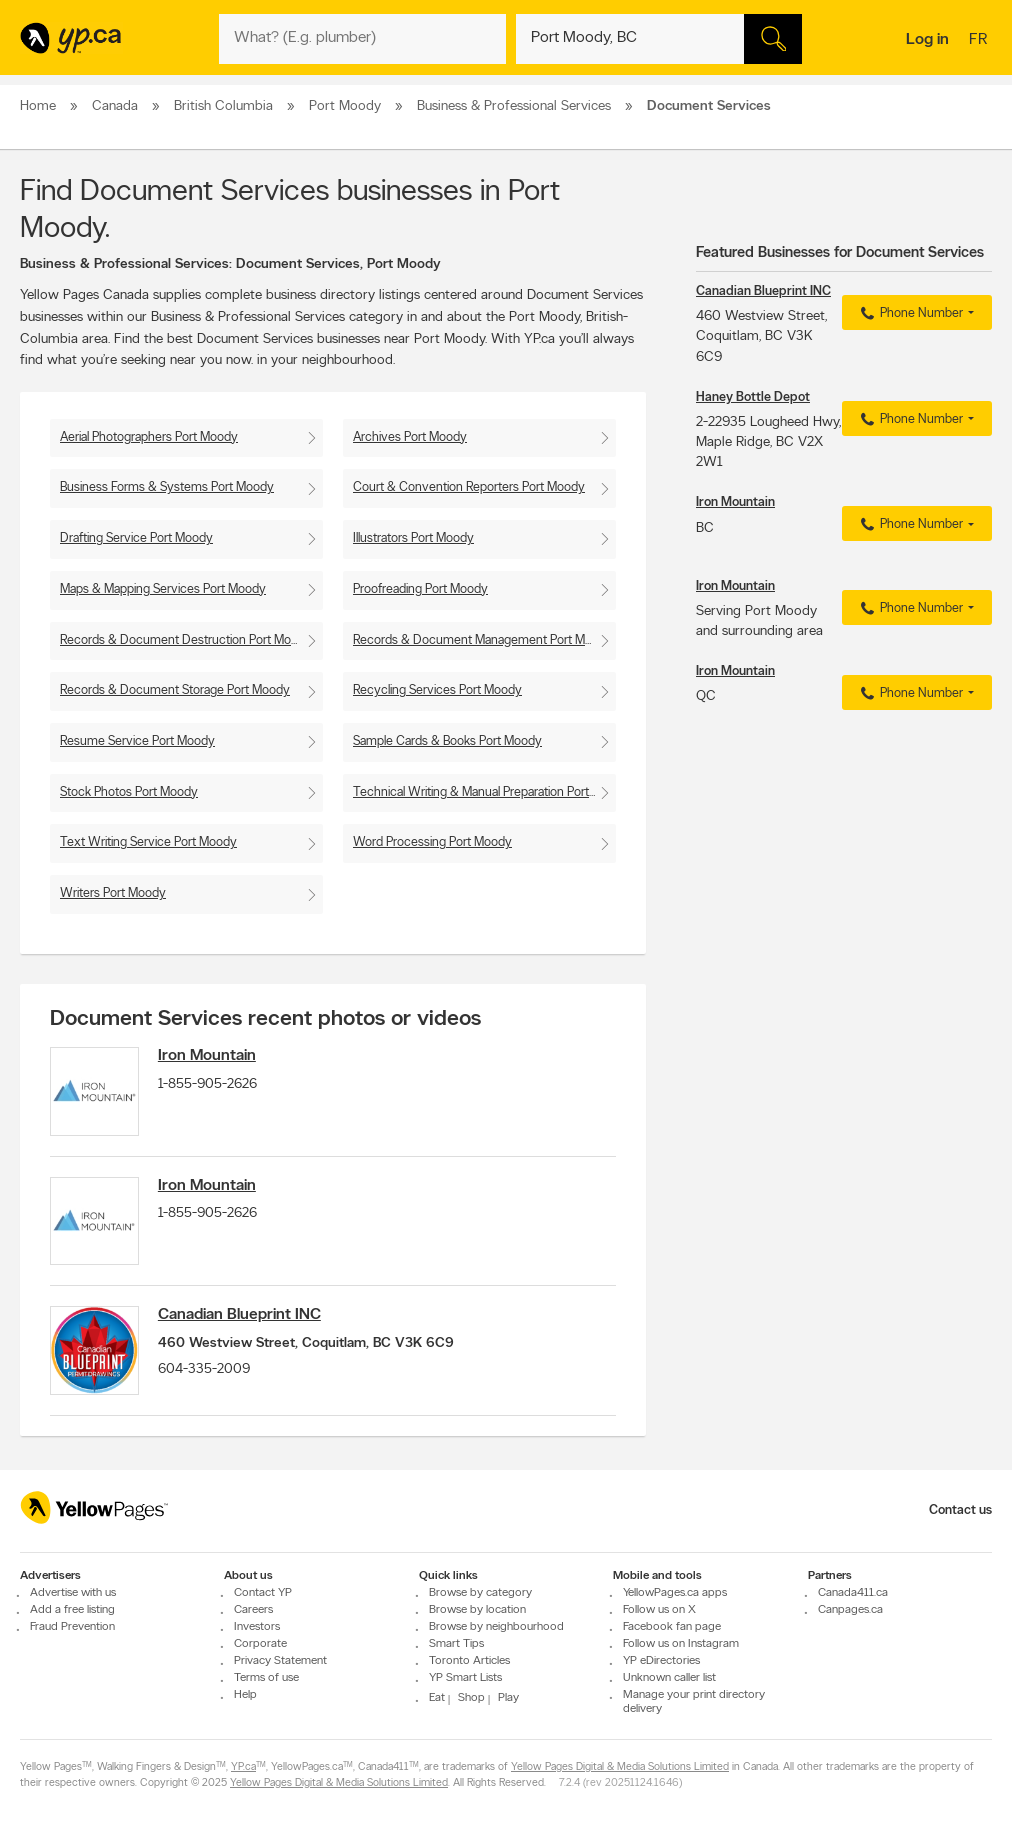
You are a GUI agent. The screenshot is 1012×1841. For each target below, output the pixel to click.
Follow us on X (659, 1610)
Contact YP (263, 1593)
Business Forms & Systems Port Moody (167, 487)
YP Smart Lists (465, 1678)
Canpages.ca (850, 1610)
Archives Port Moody (410, 437)
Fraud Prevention (72, 1627)
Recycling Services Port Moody (437, 690)
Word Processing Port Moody (432, 842)
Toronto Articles (469, 1661)
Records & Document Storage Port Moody (175, 690)
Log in (927, 40)
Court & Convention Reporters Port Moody (469, 487)
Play (508, 1698)
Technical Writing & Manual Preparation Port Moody (484, 792)
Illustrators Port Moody (413, 538)
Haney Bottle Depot (753, 397)
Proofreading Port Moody (420, 589)
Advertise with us (73, 1593)
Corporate (260, 1644)
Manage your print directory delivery (694, 1702)
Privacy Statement (280, 1661)
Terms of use (266, 1678)
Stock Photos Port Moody (129, 792)
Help (245, 1695)
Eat (437, 1698)
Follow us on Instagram (681, 1644)
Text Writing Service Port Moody (148, 842)
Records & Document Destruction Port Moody (186, 640)
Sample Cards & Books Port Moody (447, 741)
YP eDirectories (661, 1661)
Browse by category (480, 1593)
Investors (257, 1627)
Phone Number (909, 314)
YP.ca (243, 1767)
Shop (471, 1698)
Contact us (960, 1510)
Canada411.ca (853, 1593)
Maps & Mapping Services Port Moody (163, 589)
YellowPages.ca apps (675, 1593)
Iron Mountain (209, 1056)
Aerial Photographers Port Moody (149, 437)
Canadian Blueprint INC (241, 1318)
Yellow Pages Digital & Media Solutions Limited (620, 1767)
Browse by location (477, 1610)
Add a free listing (72, 1610)
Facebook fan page (672, 1627)
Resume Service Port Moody (137, 741)
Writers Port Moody (113, 893)
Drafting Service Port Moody (136, 538)
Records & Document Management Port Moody (483, 640)
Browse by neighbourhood (496, 1627)
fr (980, 41)
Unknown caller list (669, 1678)
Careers (253, 1610)
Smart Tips (456, 1644)
